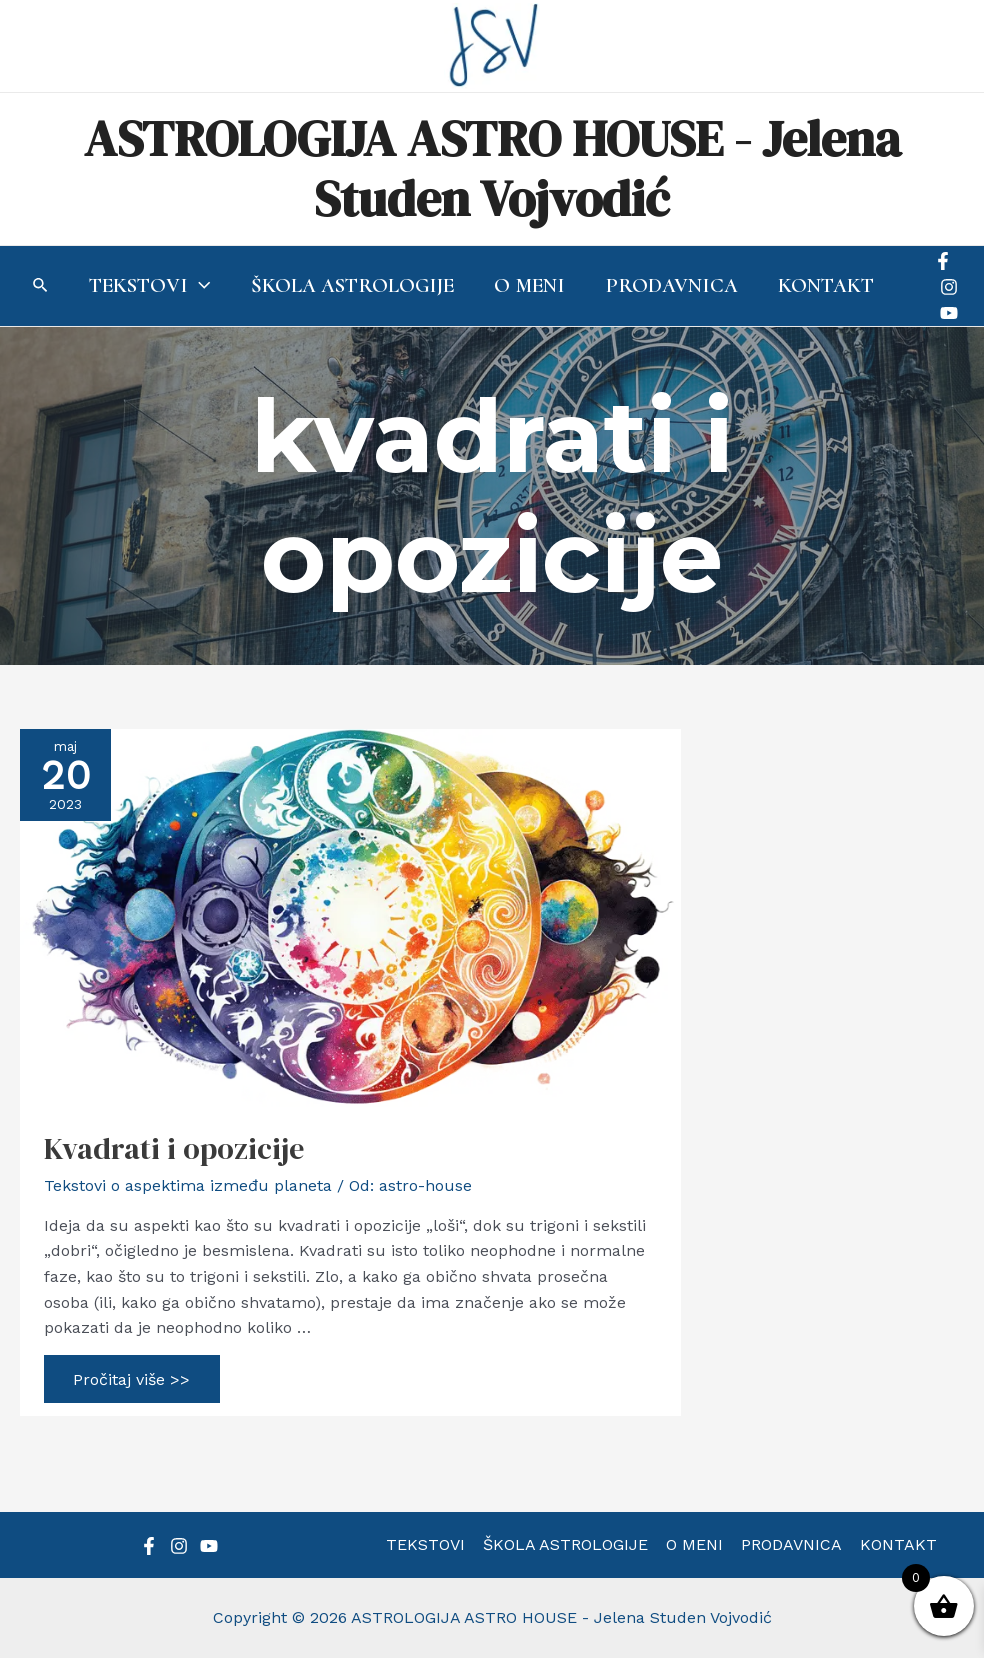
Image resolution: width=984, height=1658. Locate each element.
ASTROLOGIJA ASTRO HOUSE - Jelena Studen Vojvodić (492, 168)
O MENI (694, 1544)
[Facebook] (943, 261)
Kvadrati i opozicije (174, 1148)
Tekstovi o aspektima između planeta (188, 1185)
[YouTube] (949, 313)
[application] (193, 286)
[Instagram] (949, 287)
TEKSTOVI (429, 1544)
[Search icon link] (34, 287)
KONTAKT (894, 1544)
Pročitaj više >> (132, 1383)
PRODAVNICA (789, 1544)
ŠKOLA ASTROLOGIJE (567, 1544)
